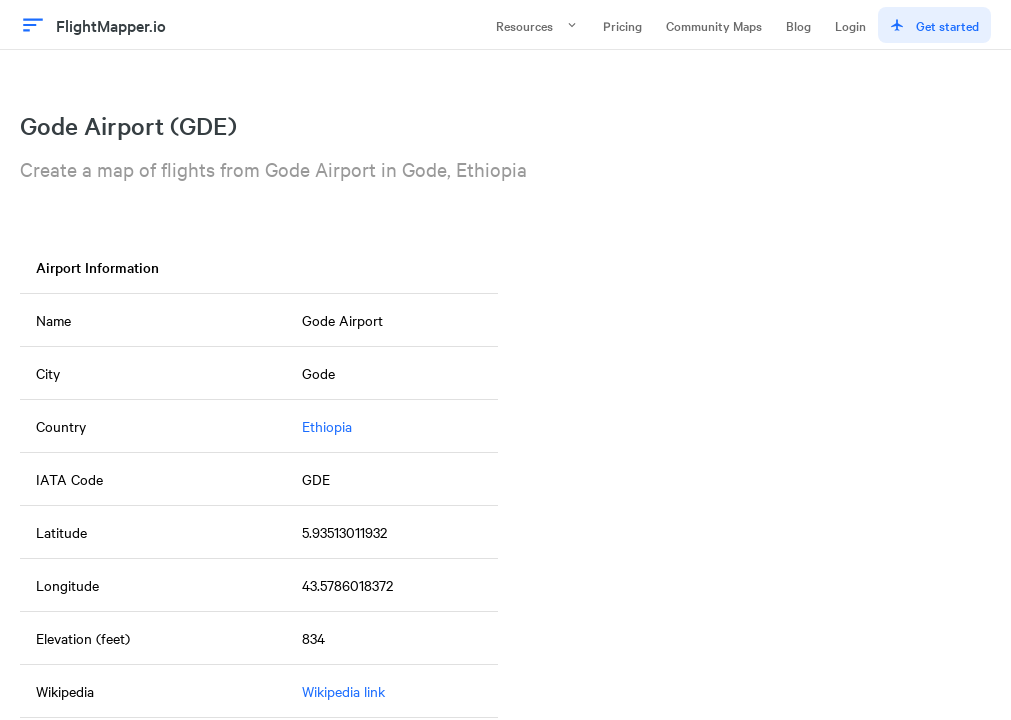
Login (850, 25)
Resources (537, 25)
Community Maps (714, 25)
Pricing (622, 25)
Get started (934, 25)
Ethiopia (327, 426)
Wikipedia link (343, 691)
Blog (798, 25)
